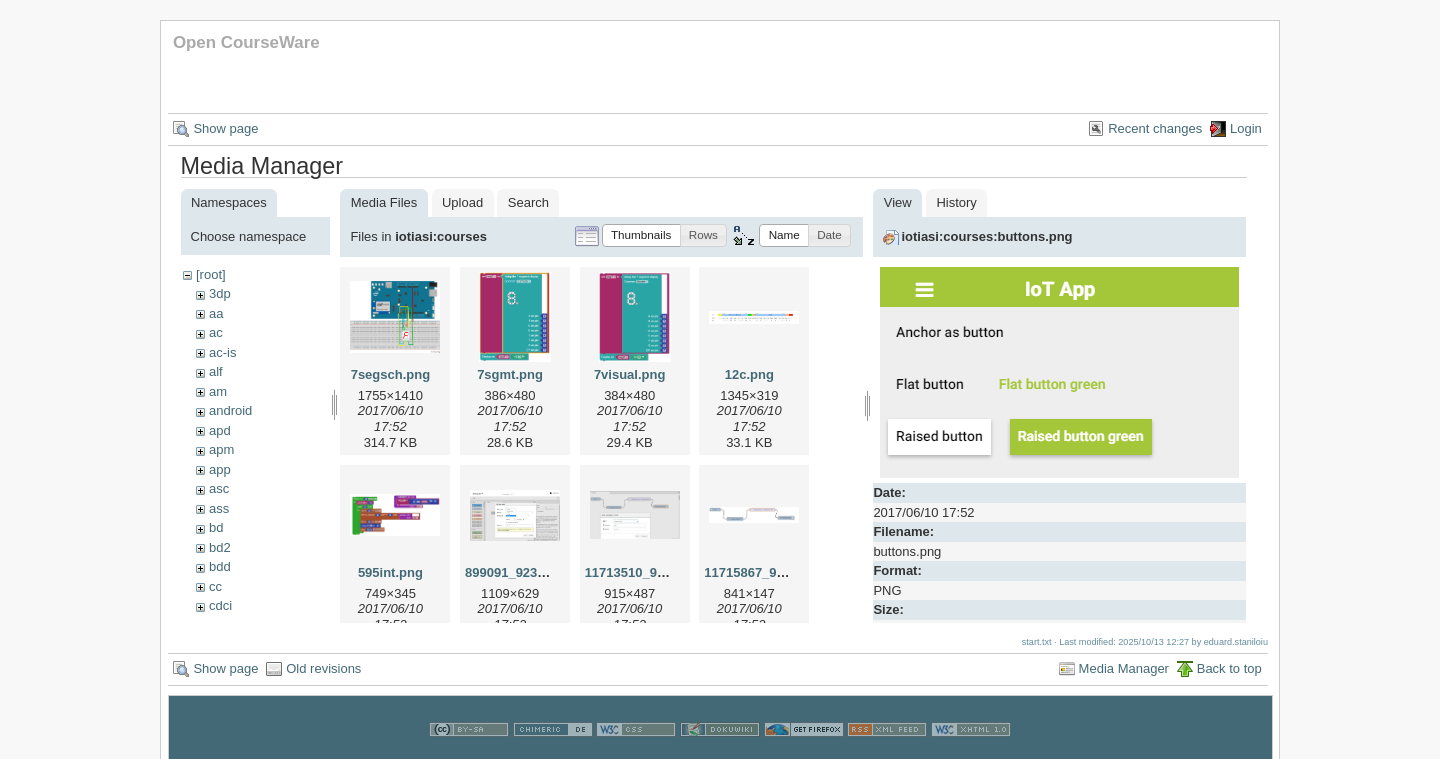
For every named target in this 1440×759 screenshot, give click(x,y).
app (220, 469)
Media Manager (1124, 668)
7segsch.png (390, 374)
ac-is (222, 352)
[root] (211, 274)
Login (1246, 128)
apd (220, 430)
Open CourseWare (246, 42)
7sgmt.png (510, 374)
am (218, 391)
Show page (225, 128)
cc (215, 586)
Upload (462, 202)
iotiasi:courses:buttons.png (986, 236)
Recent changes (1155, 128)
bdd (220, 566)
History (956, 202)
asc (219, 488)
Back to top (1229, 668)
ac (216, 332)
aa (216, 313)
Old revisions (323, 668)
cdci (220, 605)
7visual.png (630, 374)
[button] (641, 235)
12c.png (749, 374)
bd (216, 527)
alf (216, 371)
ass (219, 508)
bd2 (220, 547)
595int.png (390, 572)
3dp (220, 293)
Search (528, 202)
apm (221, 449)
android (230, 410)
